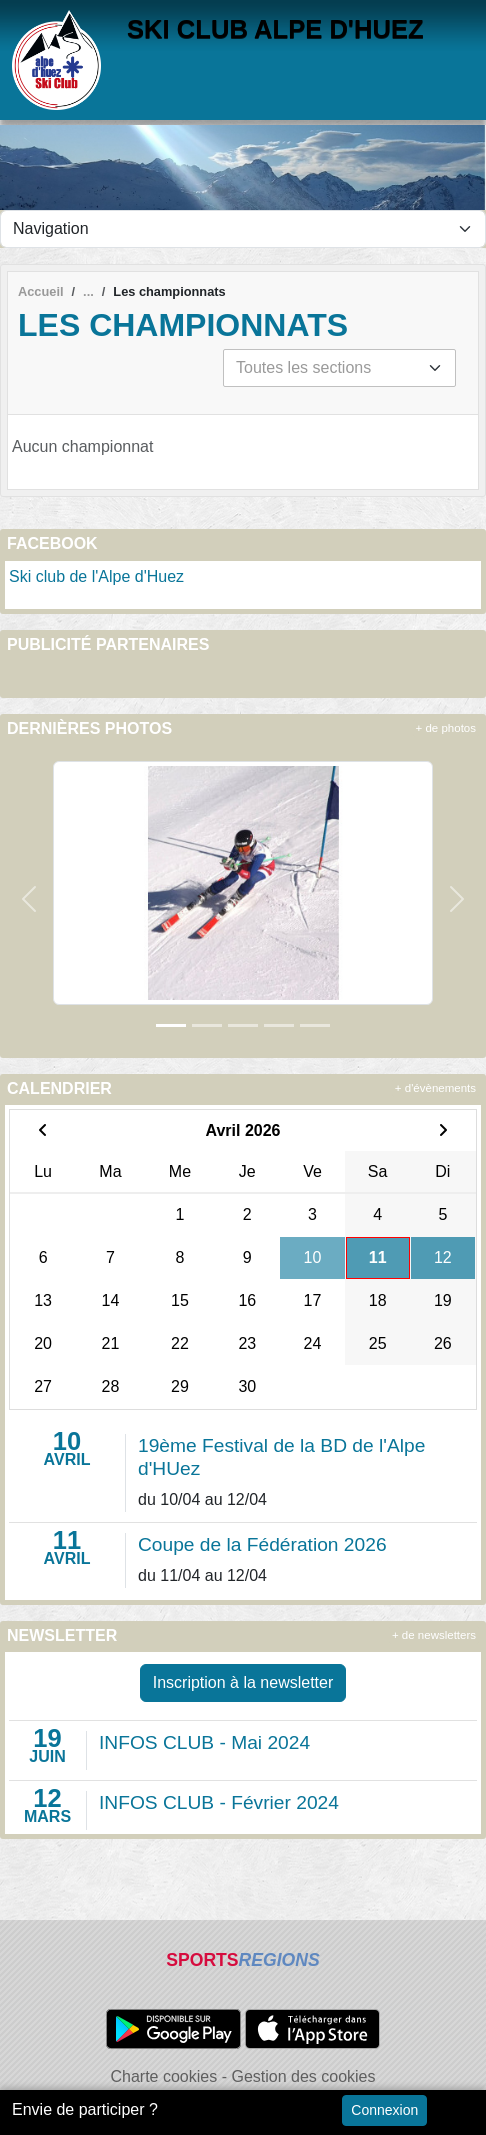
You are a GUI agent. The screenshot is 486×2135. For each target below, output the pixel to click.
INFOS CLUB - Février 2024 (219, 1802)
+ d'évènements (435, 1088)
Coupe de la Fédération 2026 (262, 1544)
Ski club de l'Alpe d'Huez (96, 576)
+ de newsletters (434, 1635)
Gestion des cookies (303, 2076)
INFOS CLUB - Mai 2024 (204, 1742)
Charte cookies (163, 2076)
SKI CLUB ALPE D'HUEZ (275, 29)
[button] (29, 899)
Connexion (384, 2110)
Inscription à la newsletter (243, 1682)
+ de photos (446, 728)
